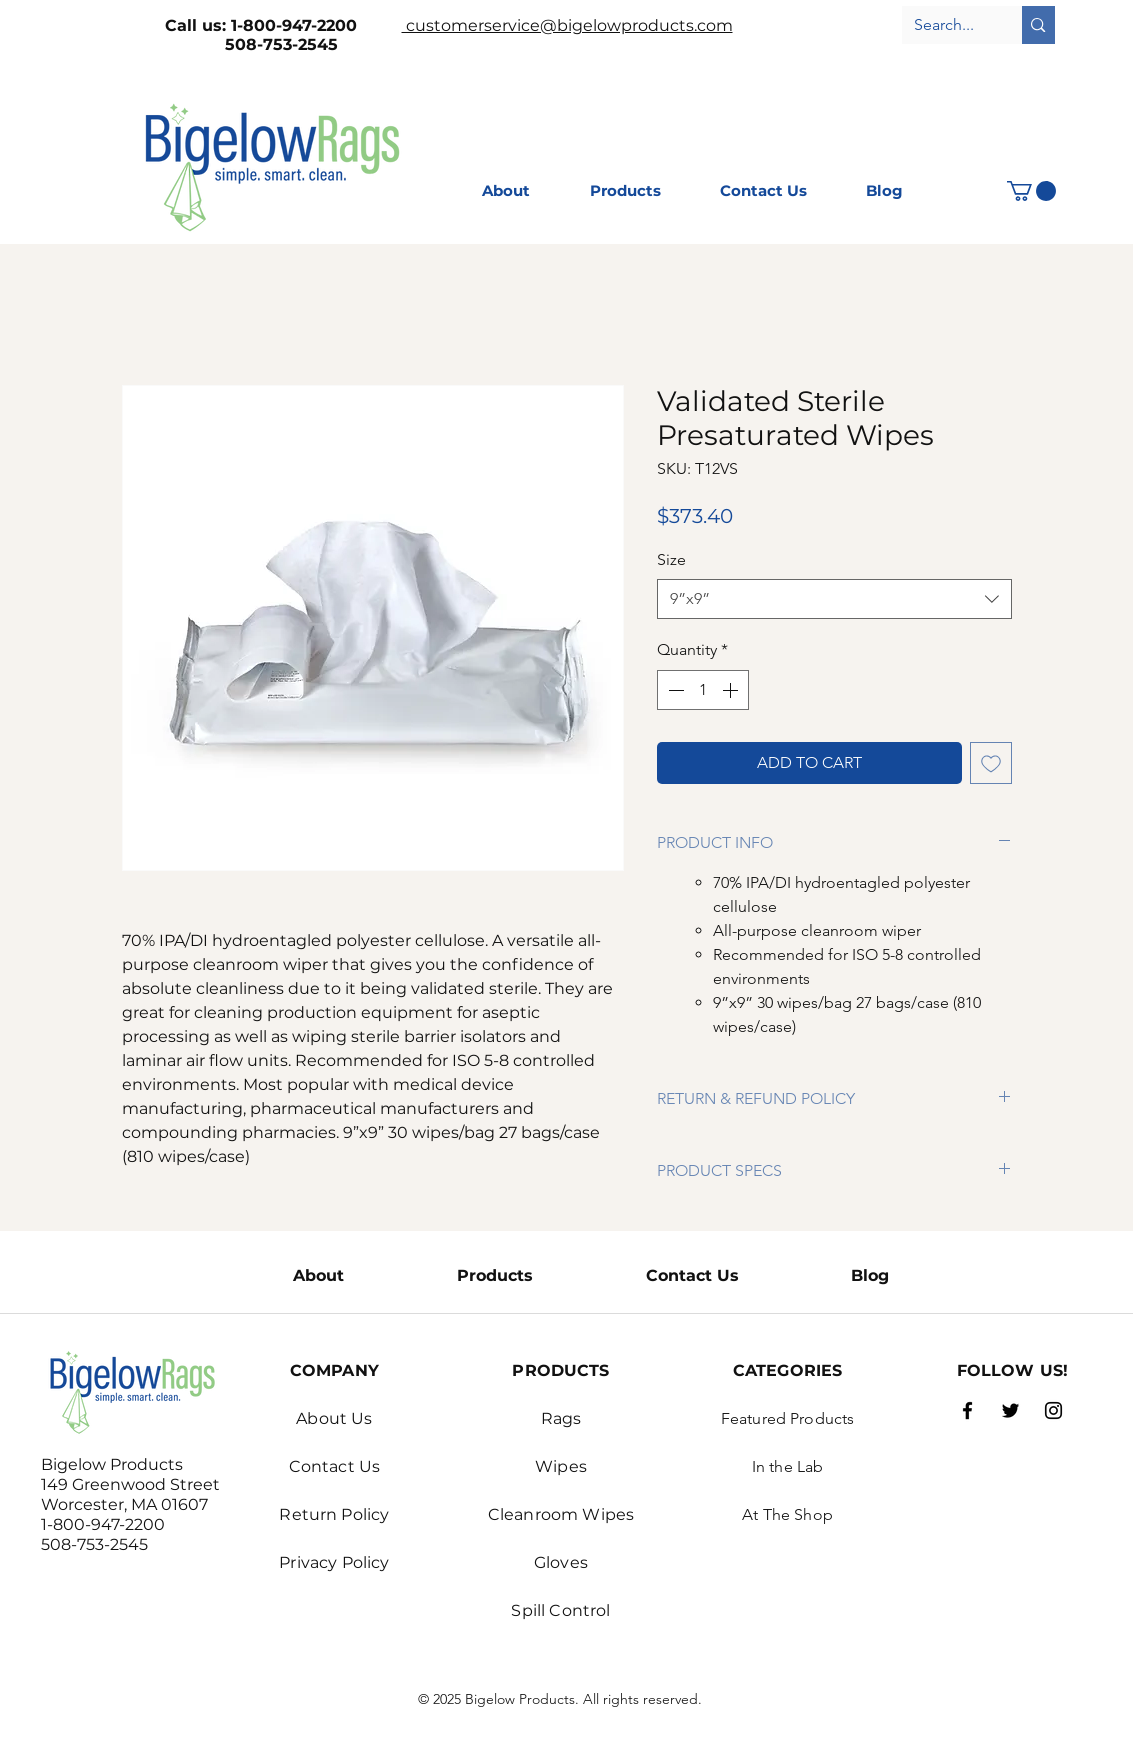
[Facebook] (967, 1410)
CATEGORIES (788, 1370)
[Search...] (947, 25)
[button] (1031, 191)
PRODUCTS (560, 1370)
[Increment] (732, 690)
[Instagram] (1053, 1410)
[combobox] (834, 599)
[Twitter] (1010, 1410)
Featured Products (788, 1418)
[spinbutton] (703, 690)
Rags (561, 1418)
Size (671, 559)
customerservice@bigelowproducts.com (567, 25)
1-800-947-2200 (316, 25)
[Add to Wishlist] (991, 763)
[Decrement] (674, 690)
